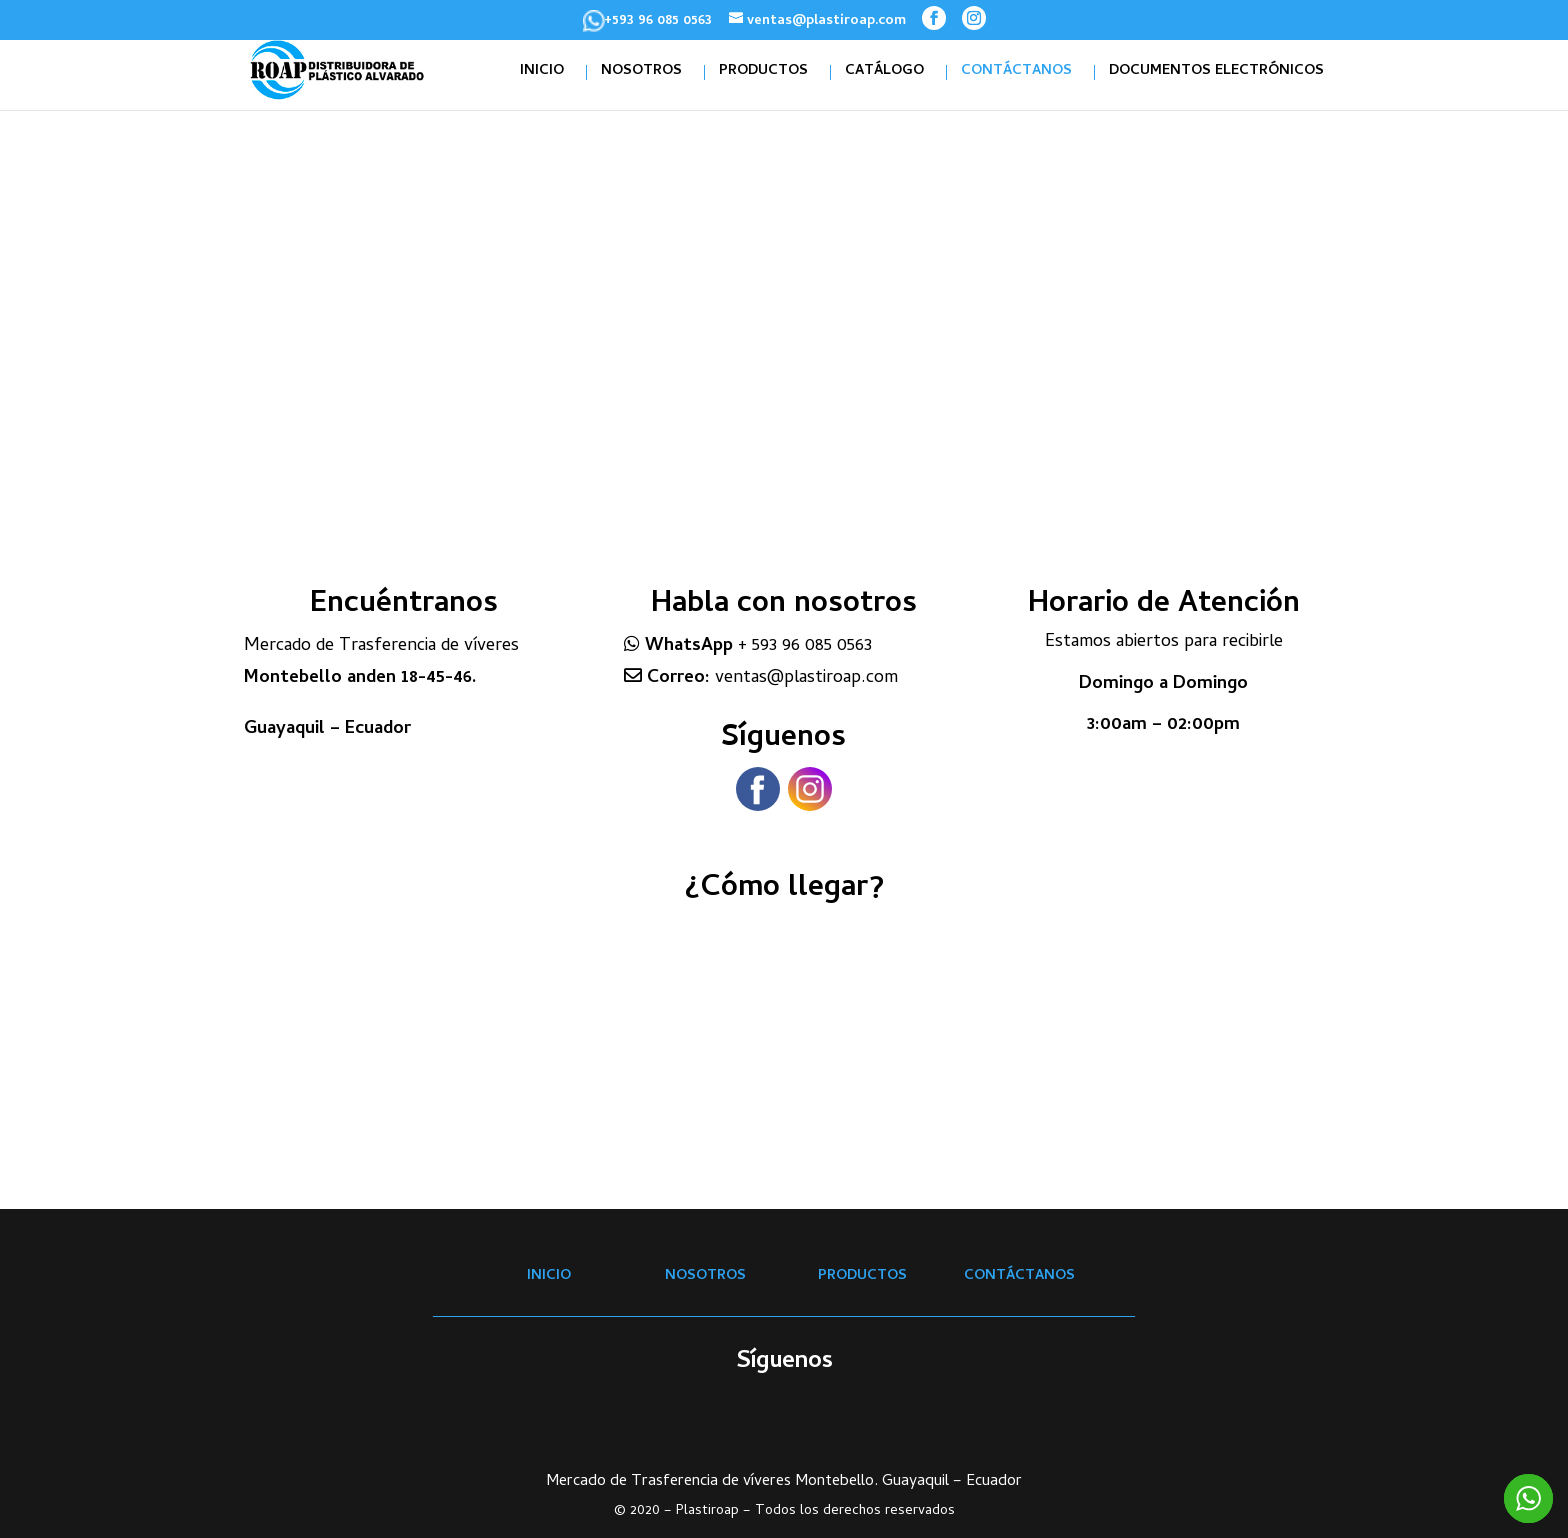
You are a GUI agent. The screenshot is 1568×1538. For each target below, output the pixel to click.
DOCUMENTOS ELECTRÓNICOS (1216, 72)
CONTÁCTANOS (1016, 72)
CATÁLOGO (884, 72)
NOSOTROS (641, 72)
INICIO (542, 72)
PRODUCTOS (763, 72)
